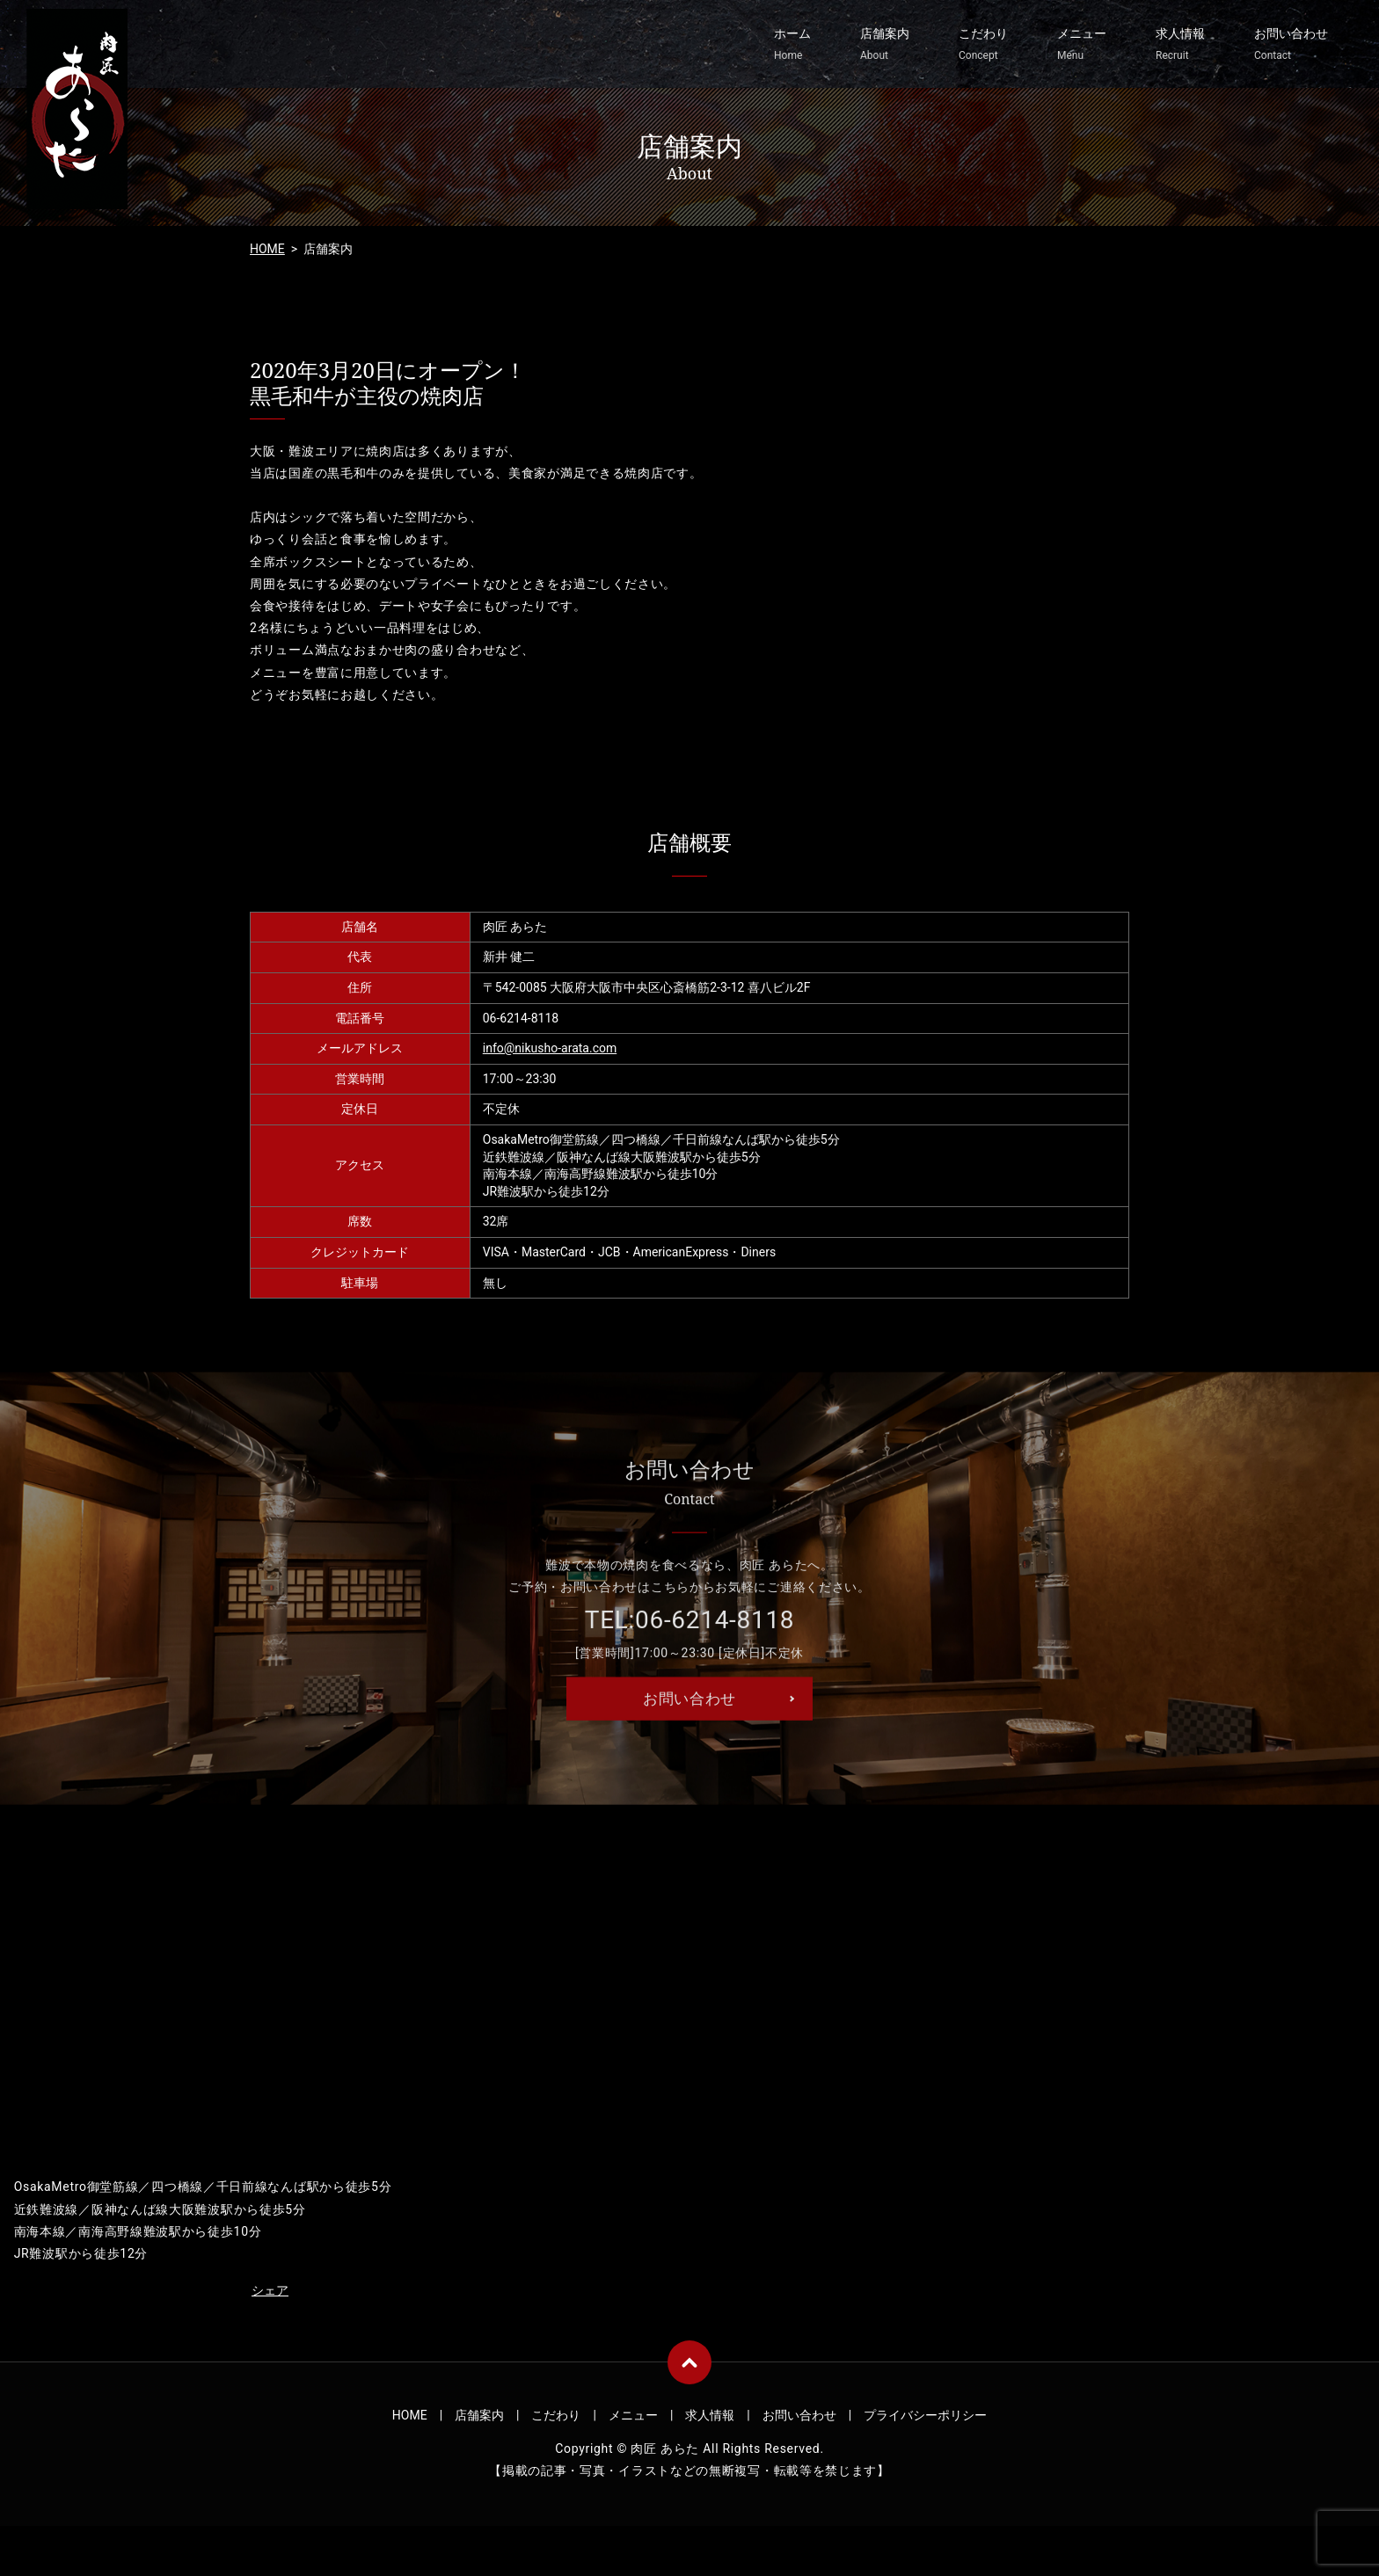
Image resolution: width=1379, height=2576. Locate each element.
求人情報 (1180, 44)
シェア (270, 2296)
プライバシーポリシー (925, 2421)
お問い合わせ (1291, 44)
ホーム (792, 44)
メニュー (1081, 44)
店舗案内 (884, 44)
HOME (267, 249)
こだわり (983, 44)
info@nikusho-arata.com (550, 1048)
